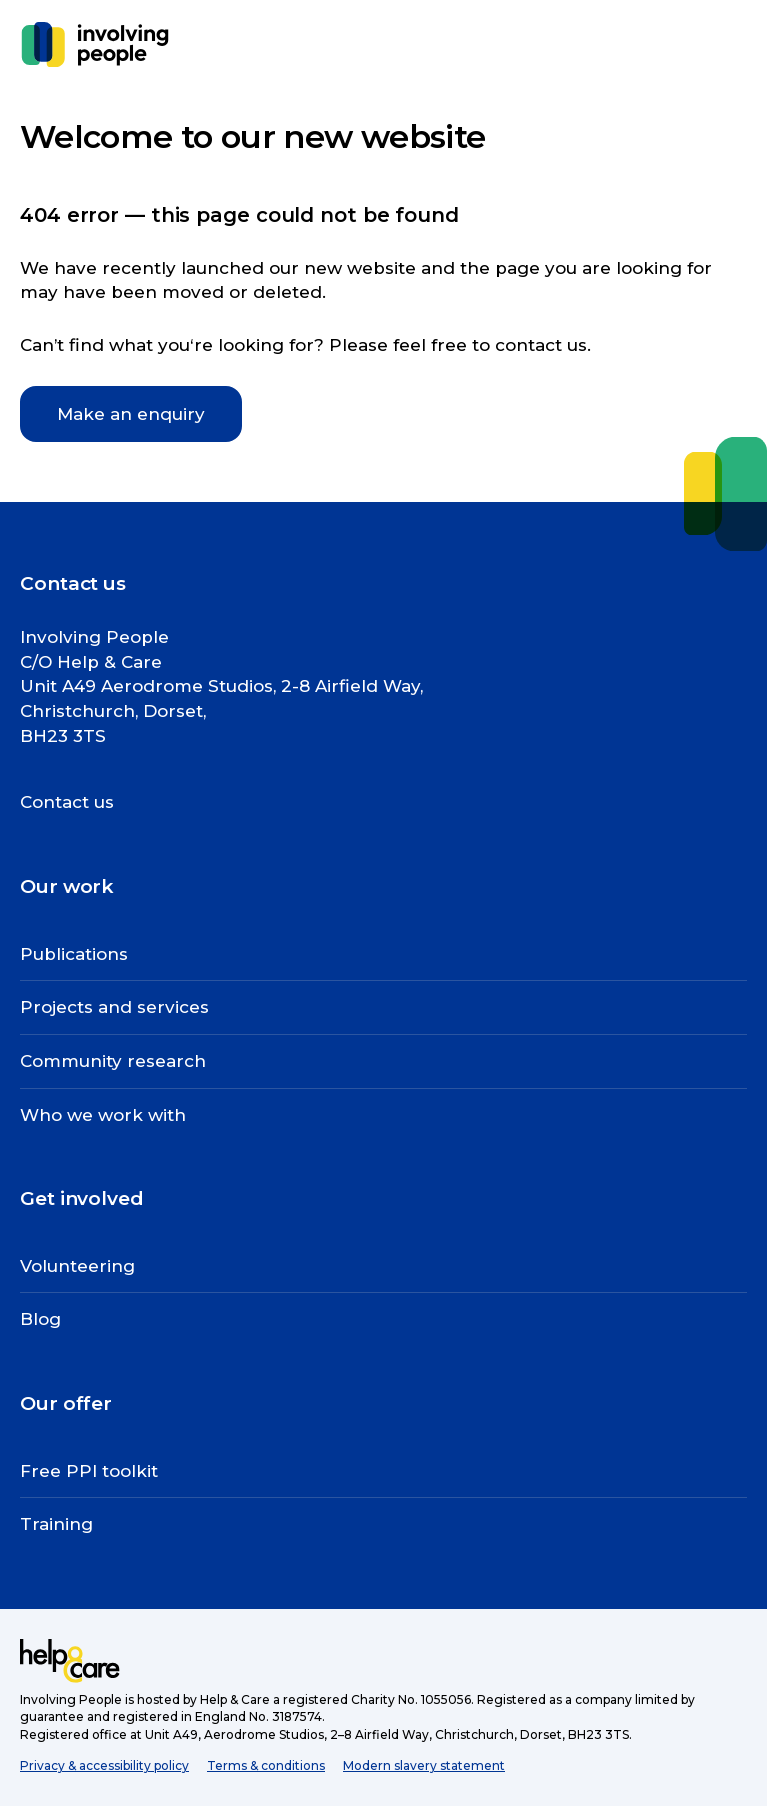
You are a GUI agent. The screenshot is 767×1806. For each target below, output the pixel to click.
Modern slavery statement (424, 1765)
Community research (113, 1061)
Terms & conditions (266, 1765)
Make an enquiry (131, 414)
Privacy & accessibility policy (104, 1765)
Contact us (67, 802)
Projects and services (114, 1007)
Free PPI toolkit (89, 1471)
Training (56, 1524)
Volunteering (77, 1266)
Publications (74, 954)
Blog (40, 1319)
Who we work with (103, 1115)
